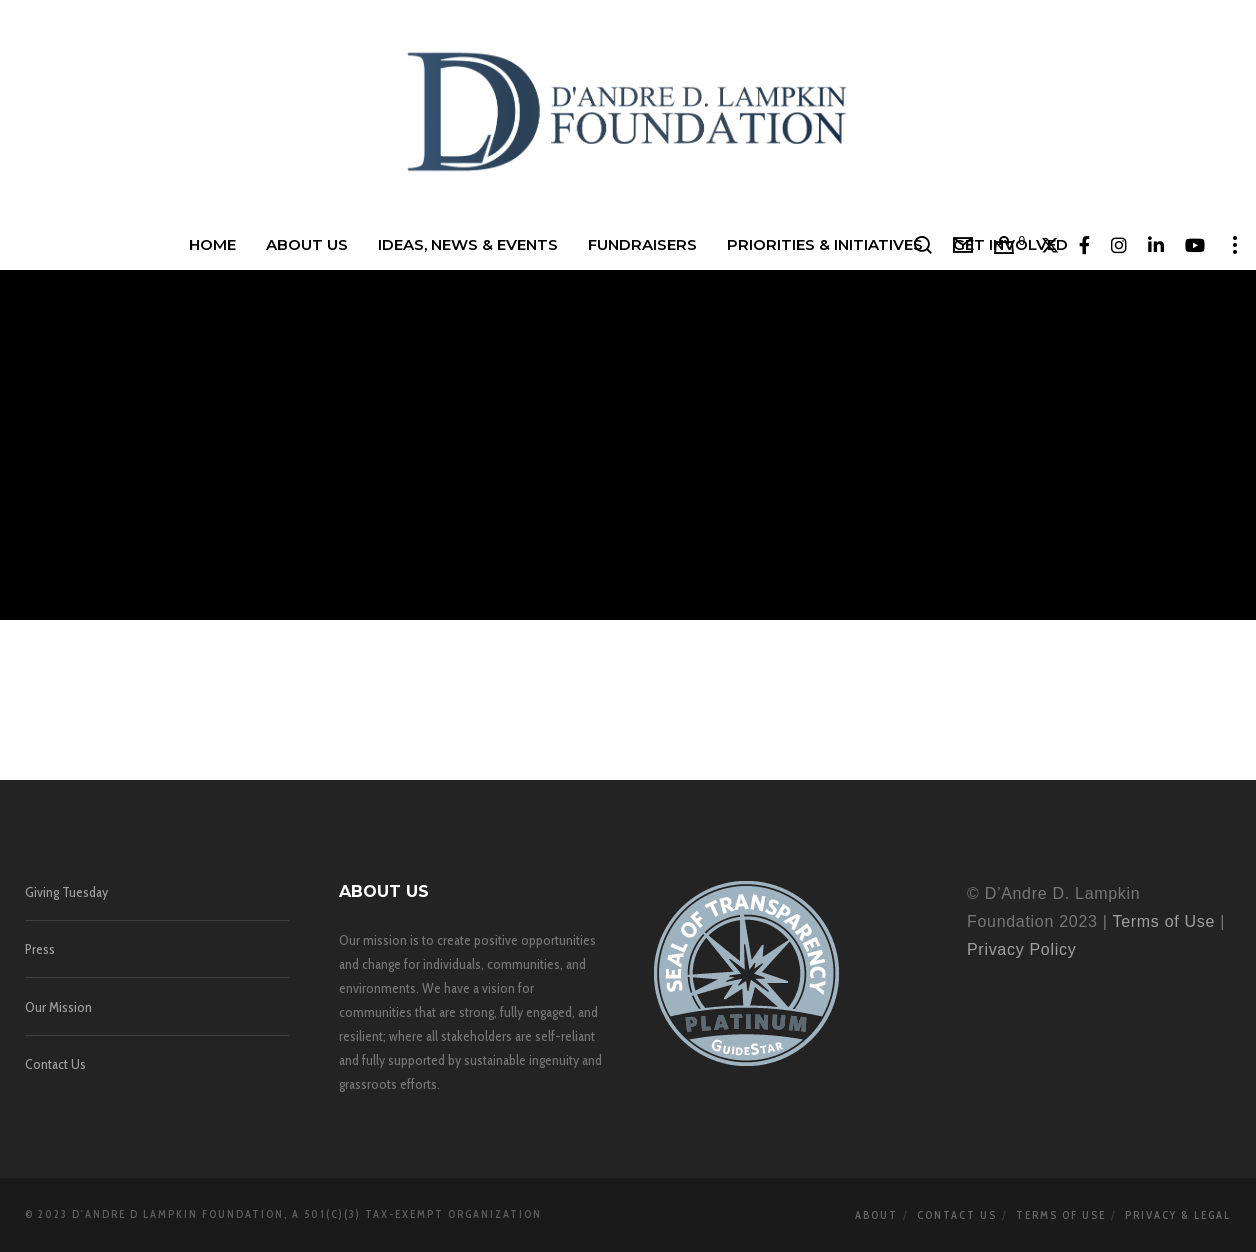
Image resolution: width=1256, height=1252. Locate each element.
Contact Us (55, 1064)
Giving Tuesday (66, 892)
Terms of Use (1163, 921)
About (876, 1215)
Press (40, 949)
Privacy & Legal (1178, 1215)
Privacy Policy (1021, 949)
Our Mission (58, 1007)
